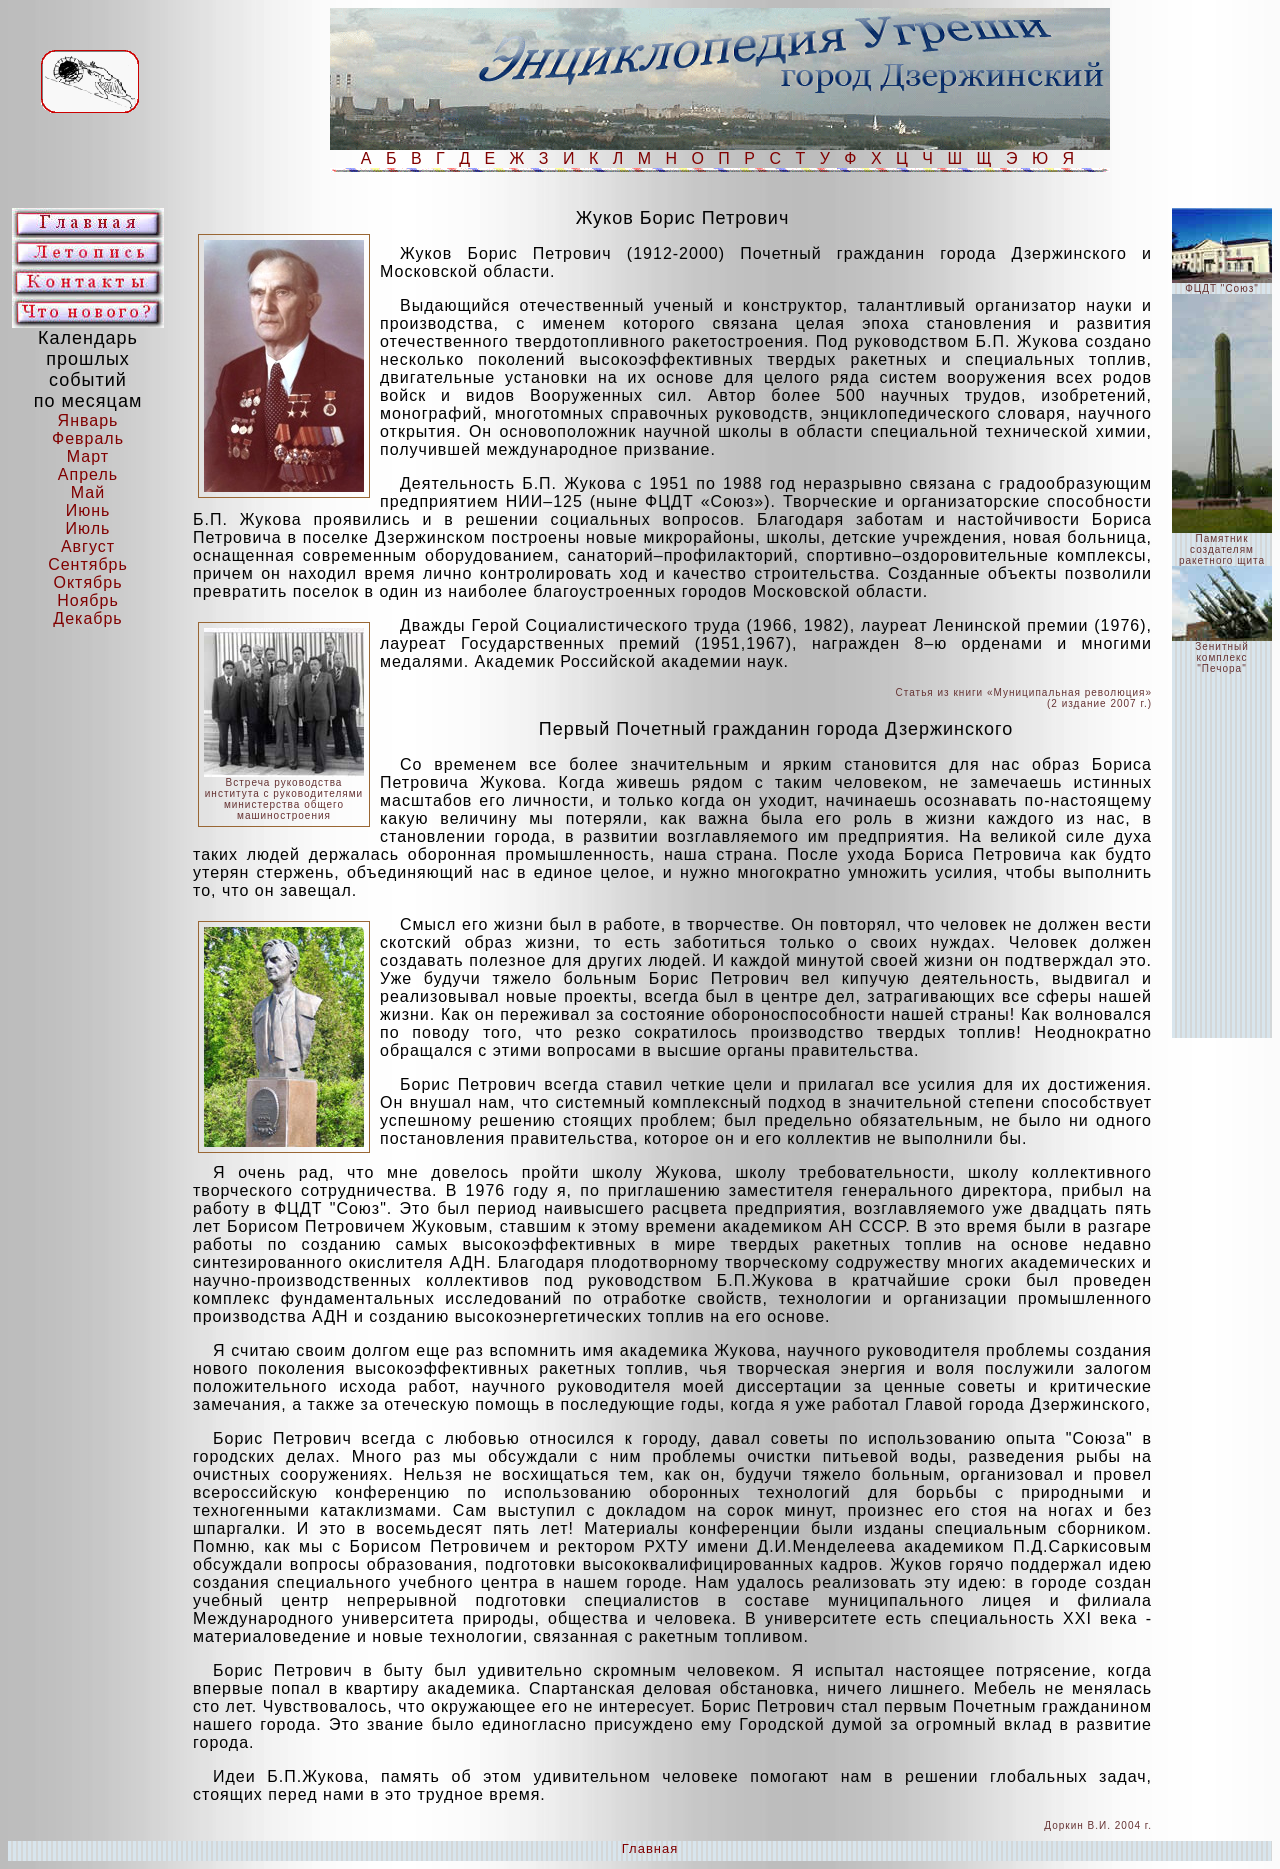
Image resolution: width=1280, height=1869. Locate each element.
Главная (650, 1848)
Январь (88, 420)
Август (88, 546)
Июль (88, 528)
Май (88, 492)
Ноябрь (88, 600)
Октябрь (87, 582)
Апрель (88, 474)
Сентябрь (88, 564)
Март (88, 456)
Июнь (88, 510)
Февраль (88, 438)
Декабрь (87, 618)
